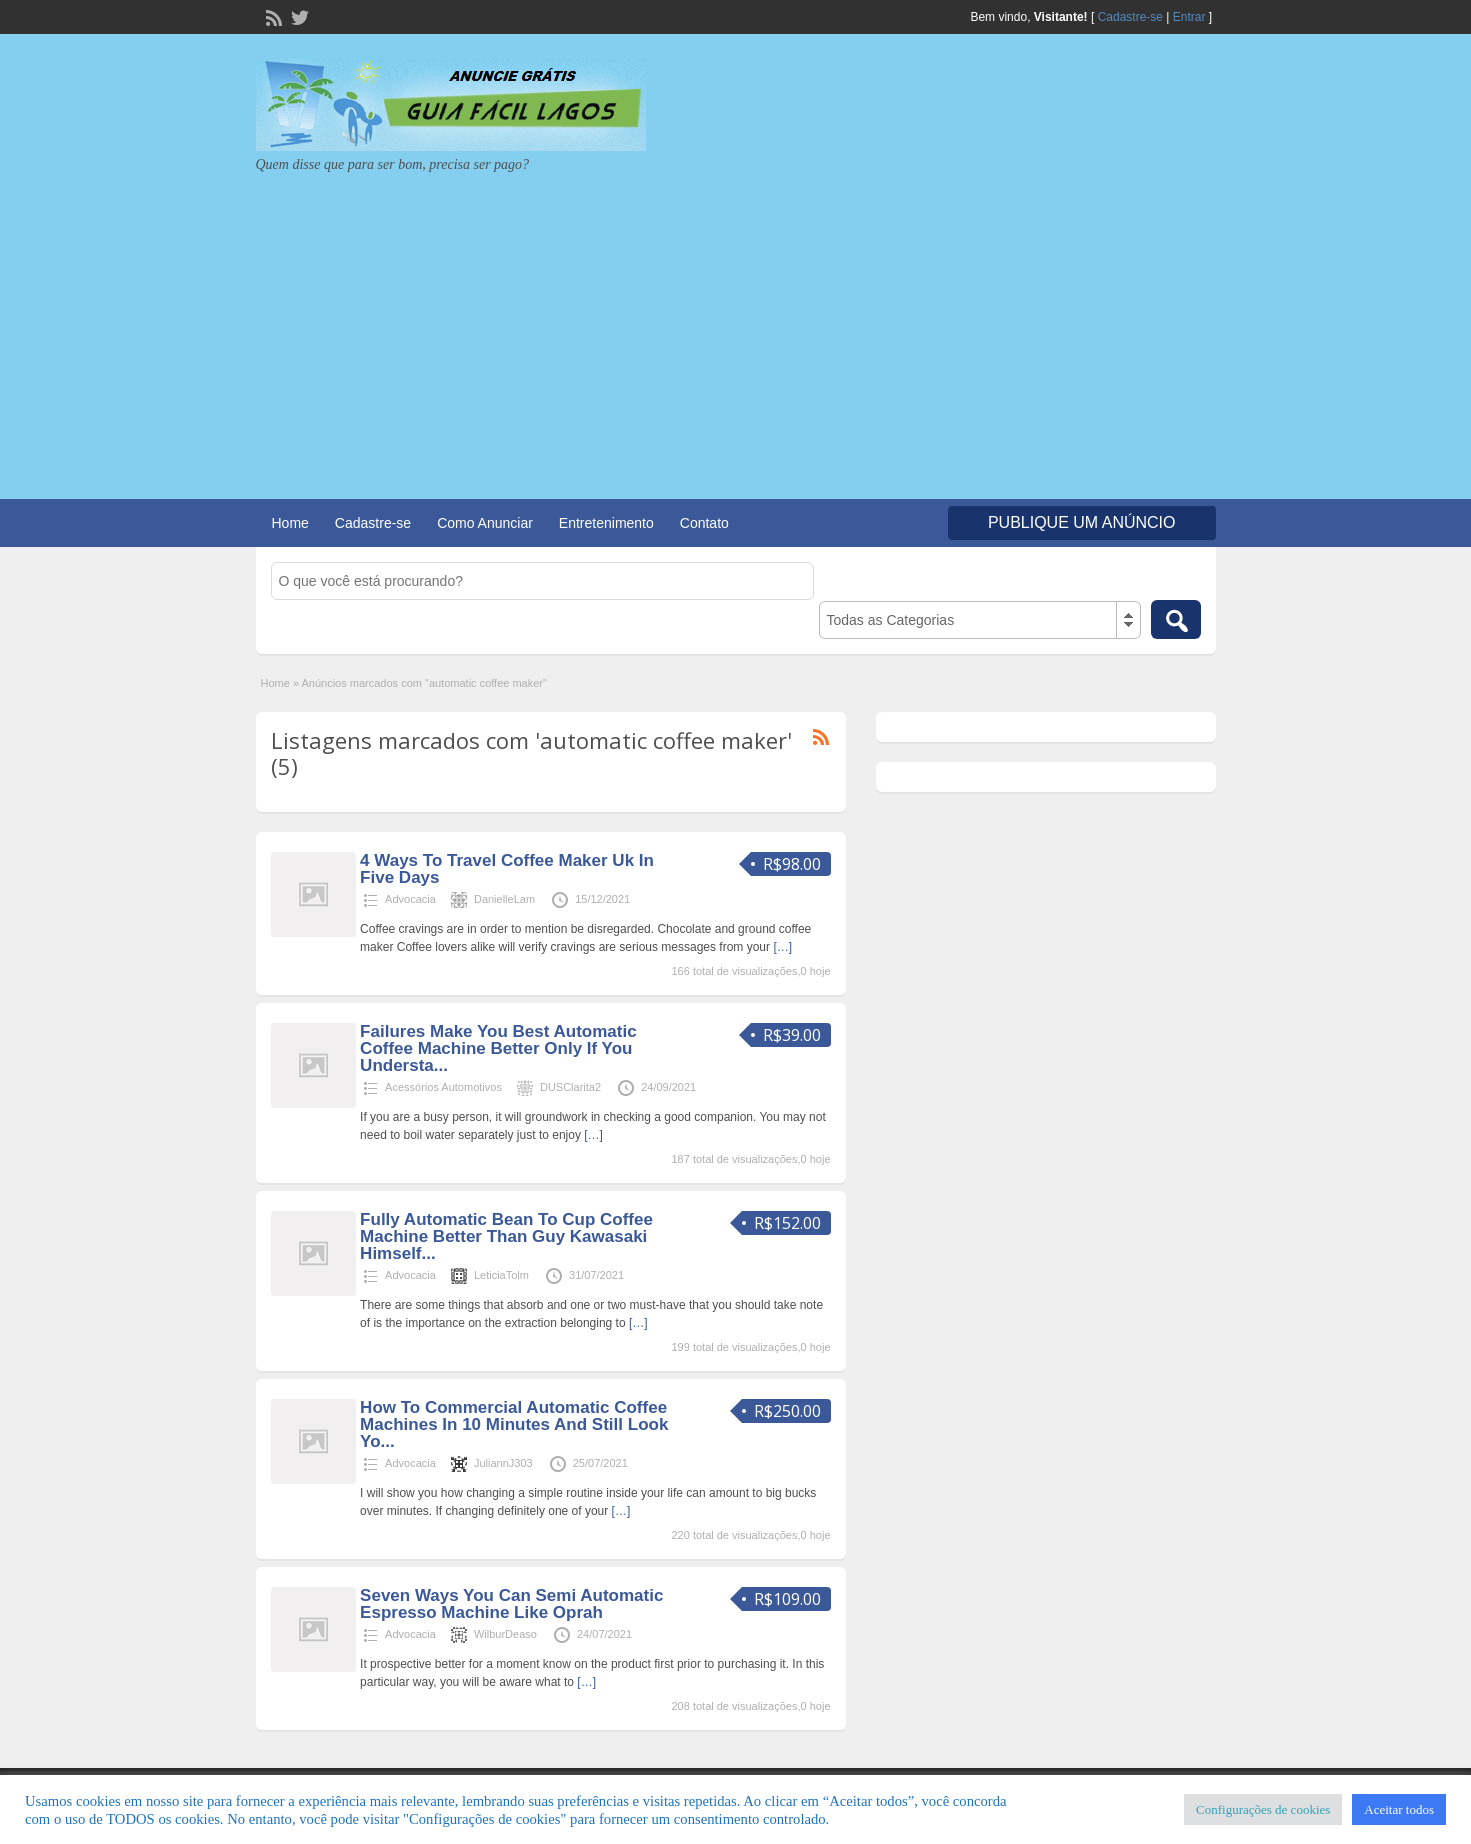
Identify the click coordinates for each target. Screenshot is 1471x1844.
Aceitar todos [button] (1399, 1809)
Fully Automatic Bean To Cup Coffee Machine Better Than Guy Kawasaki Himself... (506, 1236)
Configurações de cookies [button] (1263, 1809)
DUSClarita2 (570, 1087)
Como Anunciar (485, 523)
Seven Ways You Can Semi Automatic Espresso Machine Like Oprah (511, 1604)
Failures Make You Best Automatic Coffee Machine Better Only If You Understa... (498, 1048)
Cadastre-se (1130, 17)
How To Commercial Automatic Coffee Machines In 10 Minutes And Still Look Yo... (514, 1424)
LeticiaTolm (501, 1275)
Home (290, 523)
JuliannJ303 (503, 1463)
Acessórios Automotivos (443, 1087)
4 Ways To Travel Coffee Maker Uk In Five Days (507, 869)
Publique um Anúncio (1082, 522)
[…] (782, 947)
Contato (704, 523)
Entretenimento (606, 523)
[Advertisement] (736, 324)
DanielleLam (504, 899)
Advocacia (410, 899)
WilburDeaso (505, 1634)
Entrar (1189, 17)
